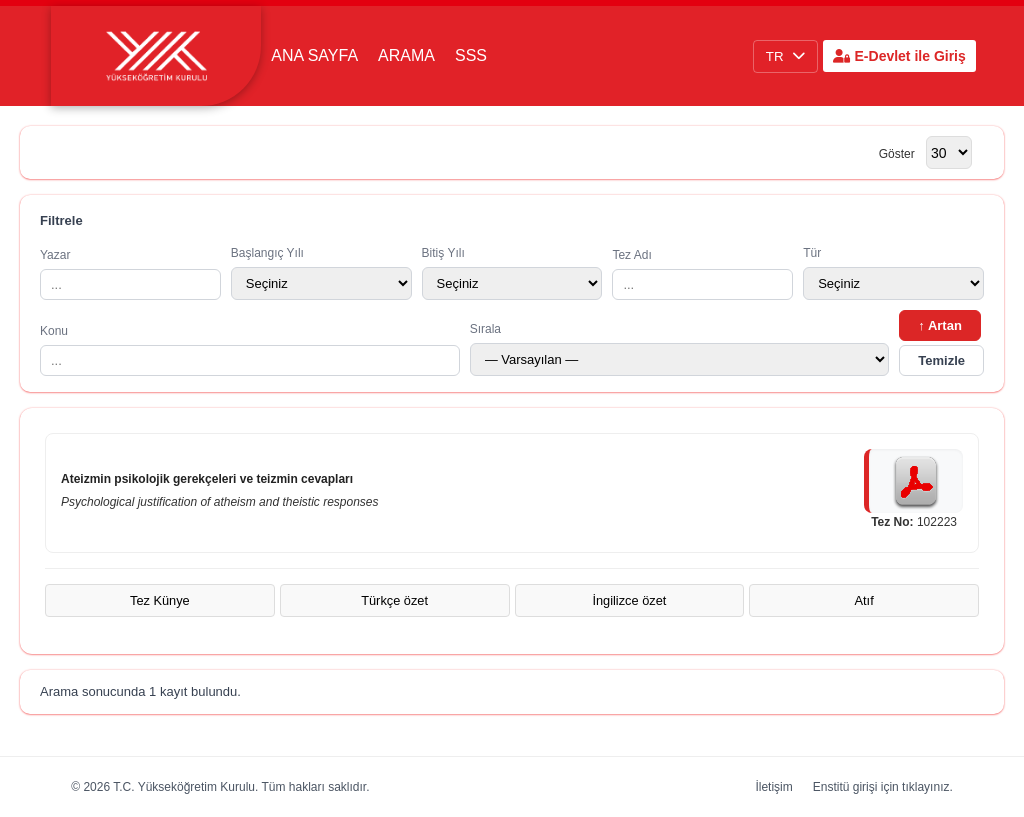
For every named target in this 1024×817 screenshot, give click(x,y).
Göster (897, 154)
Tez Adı (702, 274)
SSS (471, 55)
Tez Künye (160, 600)
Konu (250, 350)
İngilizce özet (629, 600)
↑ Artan (940, 325)
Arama (406, 55)
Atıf (864, 600)
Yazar (130, 274)
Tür (893, 273)
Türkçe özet (394, 600)
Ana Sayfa (314, 55)
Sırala (680, 349)
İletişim (773, 787)
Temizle (941, 360)
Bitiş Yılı (512, 273)
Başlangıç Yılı (321, 273)
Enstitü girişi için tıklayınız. (883, 787)
